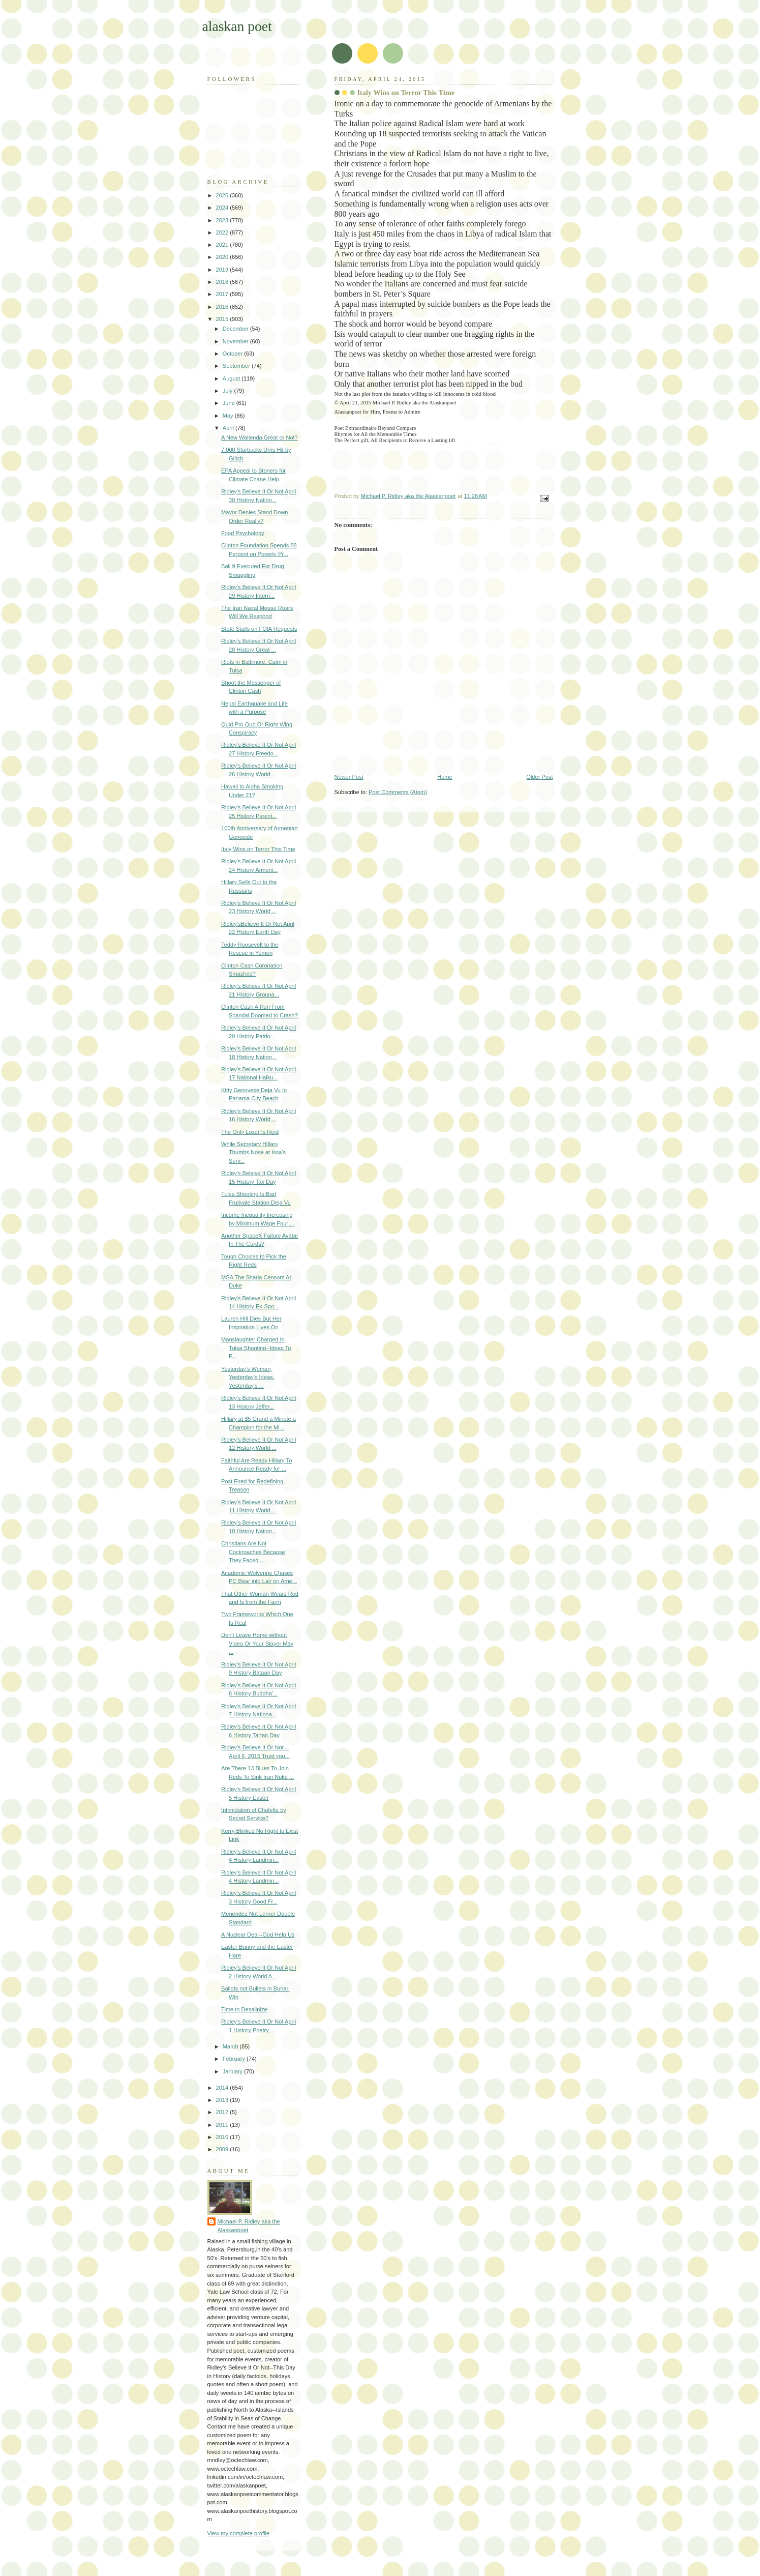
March (231, 2046)
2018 (223, 282)
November (236, 341)
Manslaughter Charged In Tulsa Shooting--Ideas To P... (256, 1347)
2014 (223, 2088)
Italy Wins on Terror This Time (258, 849)
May (229, 416)
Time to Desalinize (244, 2009)
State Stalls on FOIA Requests (259, 629)
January (233, 2071)
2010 (223, 2137)
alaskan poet (237, 26)
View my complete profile (238, 2533)
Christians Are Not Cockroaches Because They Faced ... (253, 1551)
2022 (223, 232)
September (237, 366)
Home (444, 777)
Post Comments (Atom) (398, 792)
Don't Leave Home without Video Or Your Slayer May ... (257, 1643)
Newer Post (349, 777)
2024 (223, 207)
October (233, 353)
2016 (223, 307)
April (229, 428)
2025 (223, 195)
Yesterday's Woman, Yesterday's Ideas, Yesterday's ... (248, 1377)
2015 (223, 319)
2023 (223, 220)
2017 (223, 294)
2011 (223, 2125)
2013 (223, 2100)
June (229, 403)
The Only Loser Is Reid (250, 1132)
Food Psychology (242, 533)
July (228, 391)
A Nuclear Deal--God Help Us (257, 1934)
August (232, 378)
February (235, 2059)
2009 (223, 2149)
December (236, 329)
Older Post (539, 777)
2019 (223, 270)
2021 (223, 245)
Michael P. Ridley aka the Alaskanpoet (249, 2225)
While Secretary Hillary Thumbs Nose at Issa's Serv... (253, 1152)
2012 (223, 2112)
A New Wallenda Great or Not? (259, 437)
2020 (223, 257)
